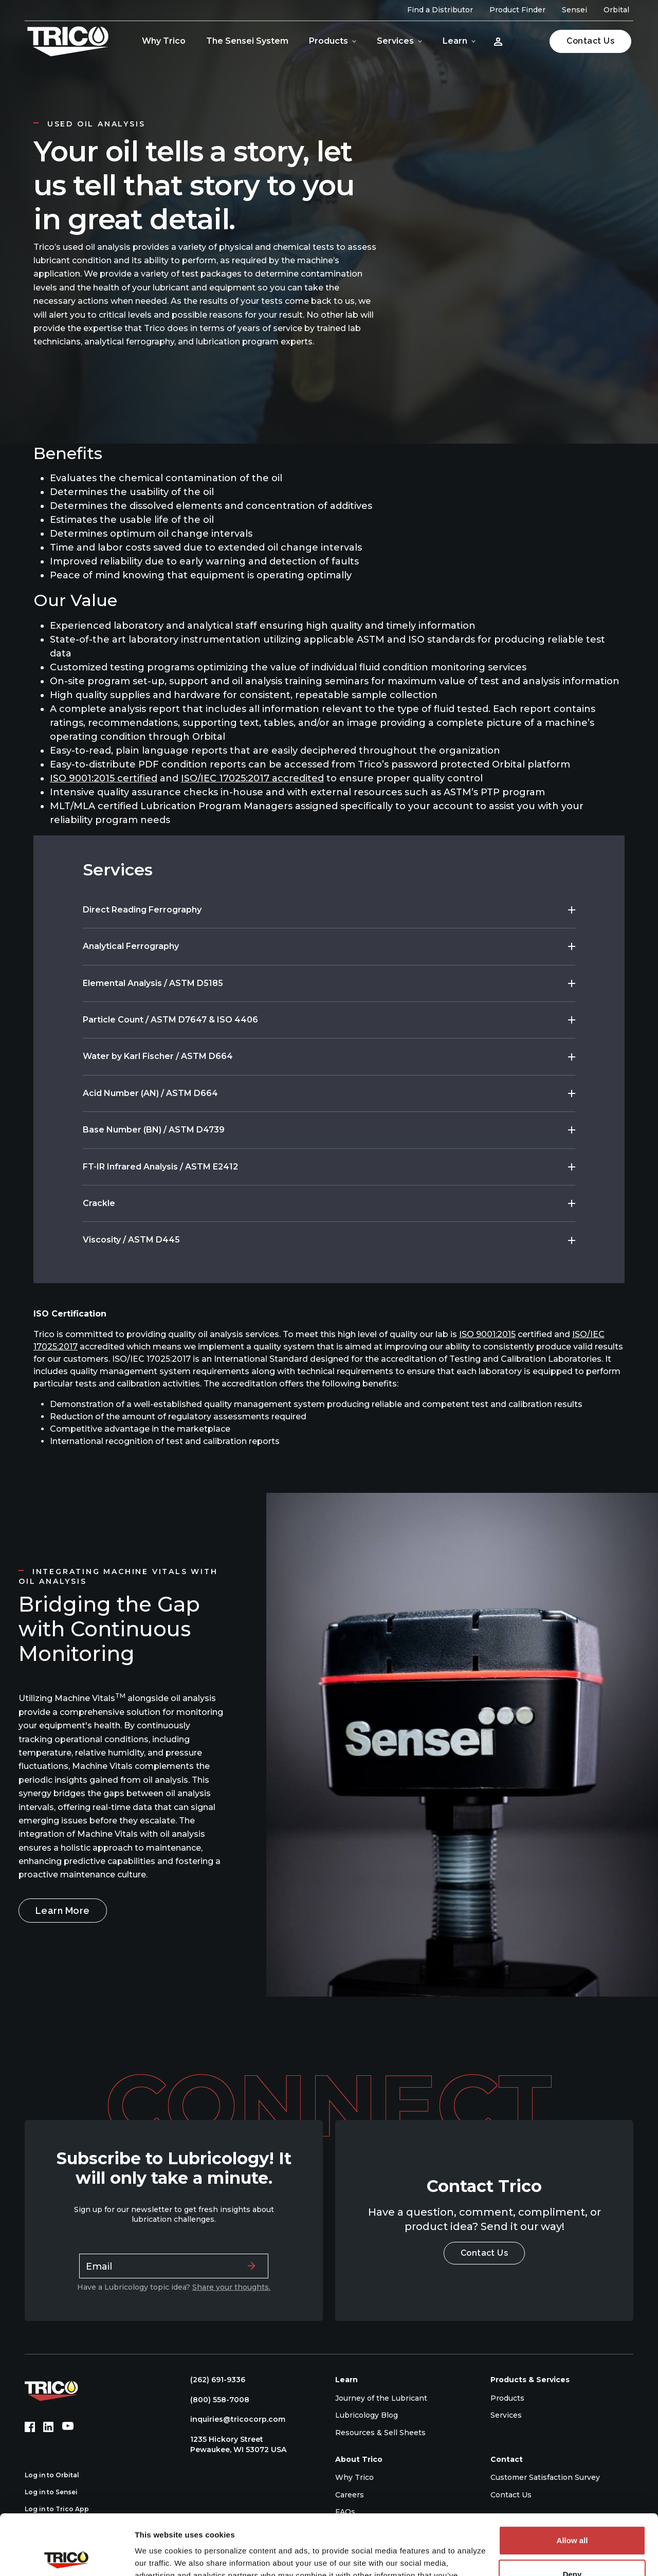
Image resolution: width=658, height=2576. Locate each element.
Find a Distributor (440, 9)
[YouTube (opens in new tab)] (68, 2427)
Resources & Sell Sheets (380, 2432)
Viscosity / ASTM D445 (131, 1240)
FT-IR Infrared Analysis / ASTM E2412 (160, 1167)
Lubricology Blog (366, 2415)
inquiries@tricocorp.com (232, 2419)
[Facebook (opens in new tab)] (30, 2427)
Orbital (616, 9)
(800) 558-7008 (214, 2399)
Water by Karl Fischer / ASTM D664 (158, 1056)
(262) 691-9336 (212, 2379)
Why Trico (164, 41)
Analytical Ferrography (131, 946)
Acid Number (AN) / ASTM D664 (150, 1093)
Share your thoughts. (231, 2287)
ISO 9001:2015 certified (103, 778)
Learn (455, 41)
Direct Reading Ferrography (142, 910)
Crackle (99, 1203)
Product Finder (517, 9)
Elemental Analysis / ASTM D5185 (153, 983)
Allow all (572, 2480)
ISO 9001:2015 (487, 1334)
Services (395, 41)
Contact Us (590, 41)
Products (328, 41)
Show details (158, 2555)
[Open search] (528, 41)
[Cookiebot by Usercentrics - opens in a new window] (67, 2556)
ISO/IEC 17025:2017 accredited (252, 778)
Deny (572, 2513)
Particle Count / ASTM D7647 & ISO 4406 (170, 1020)
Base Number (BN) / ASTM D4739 (154, 1130)
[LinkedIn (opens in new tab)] (48, 2427)
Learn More (62, 1910)
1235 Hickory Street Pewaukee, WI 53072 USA (233, 2444)
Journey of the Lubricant (381, 2398)
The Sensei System (247, 41)
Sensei (574, 9)
